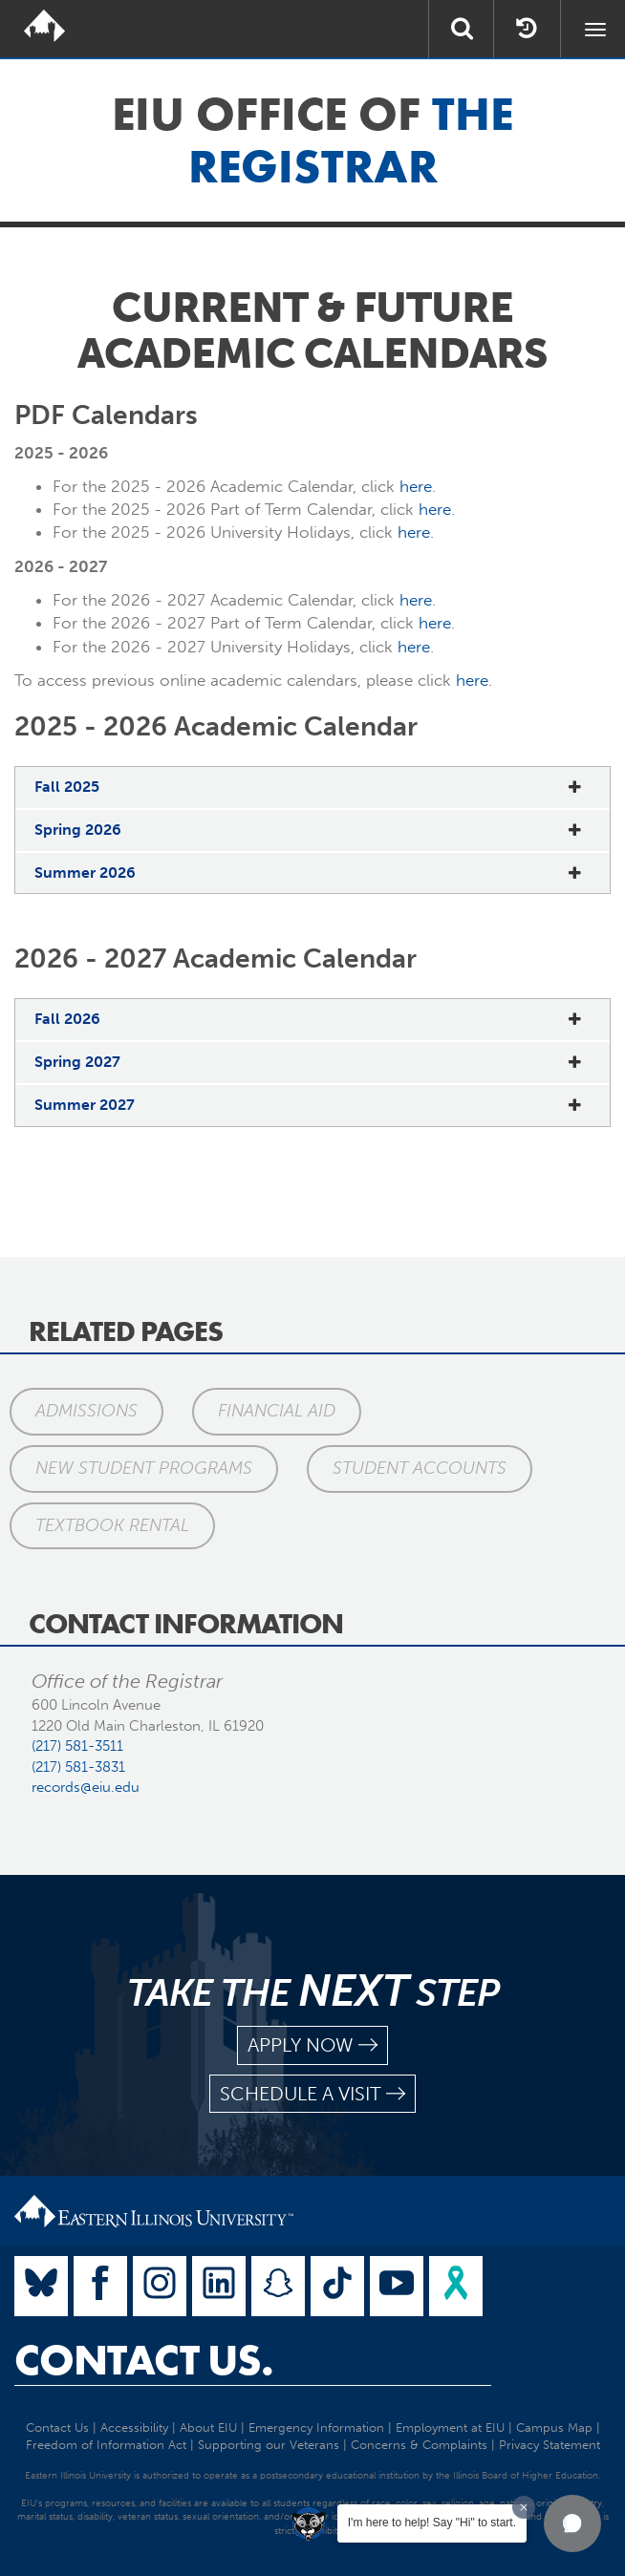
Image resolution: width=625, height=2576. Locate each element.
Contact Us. (143, 2360)
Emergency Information (316, 2427)
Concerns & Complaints (419, 2445)
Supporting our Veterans (268, 2445)
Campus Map (554, 2427)
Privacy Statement (549, 2445)
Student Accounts (419, 1468)
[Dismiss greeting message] (523, 2507)
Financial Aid (276, 1410)
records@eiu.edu (86, 1787)
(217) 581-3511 (77, 1746)
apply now (312, 2045)
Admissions (86, 1410)
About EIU (208, 2427)
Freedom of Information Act (106, 2445)
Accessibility (134, 2427)
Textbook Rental (112, 1525)
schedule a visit (312, 2094)
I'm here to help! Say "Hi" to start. (432, 2522)
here (415, 486)
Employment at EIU (450, 2427)
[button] (572, 2523)
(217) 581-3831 (78, 1767)
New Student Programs (143, 1468)
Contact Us (57, 2427)
